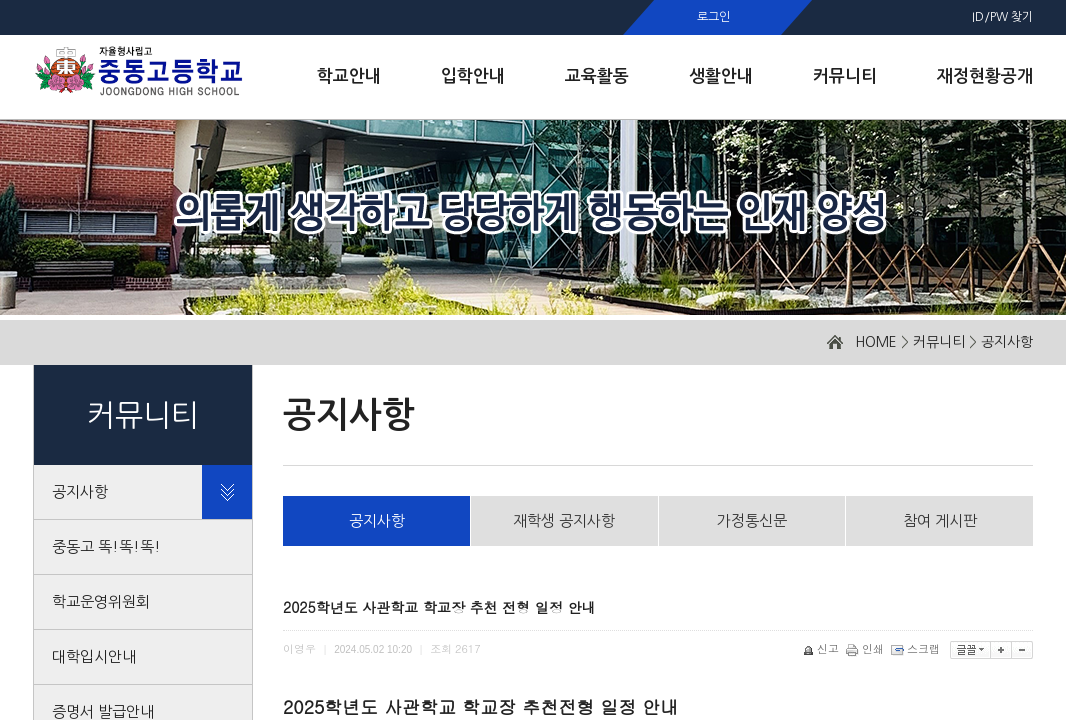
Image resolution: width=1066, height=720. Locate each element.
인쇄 (866, 648)
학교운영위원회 (101, 601)
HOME (876, 342)
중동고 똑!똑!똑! (106, 546)
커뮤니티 (939, 342)
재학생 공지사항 (564, 520)
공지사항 (1007, 342)
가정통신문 (752, 520)
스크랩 (917, 648)
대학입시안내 (94, 656)
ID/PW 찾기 (1002, 17)
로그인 (713, 17)
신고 (822, 648)
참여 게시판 (940, 520)
